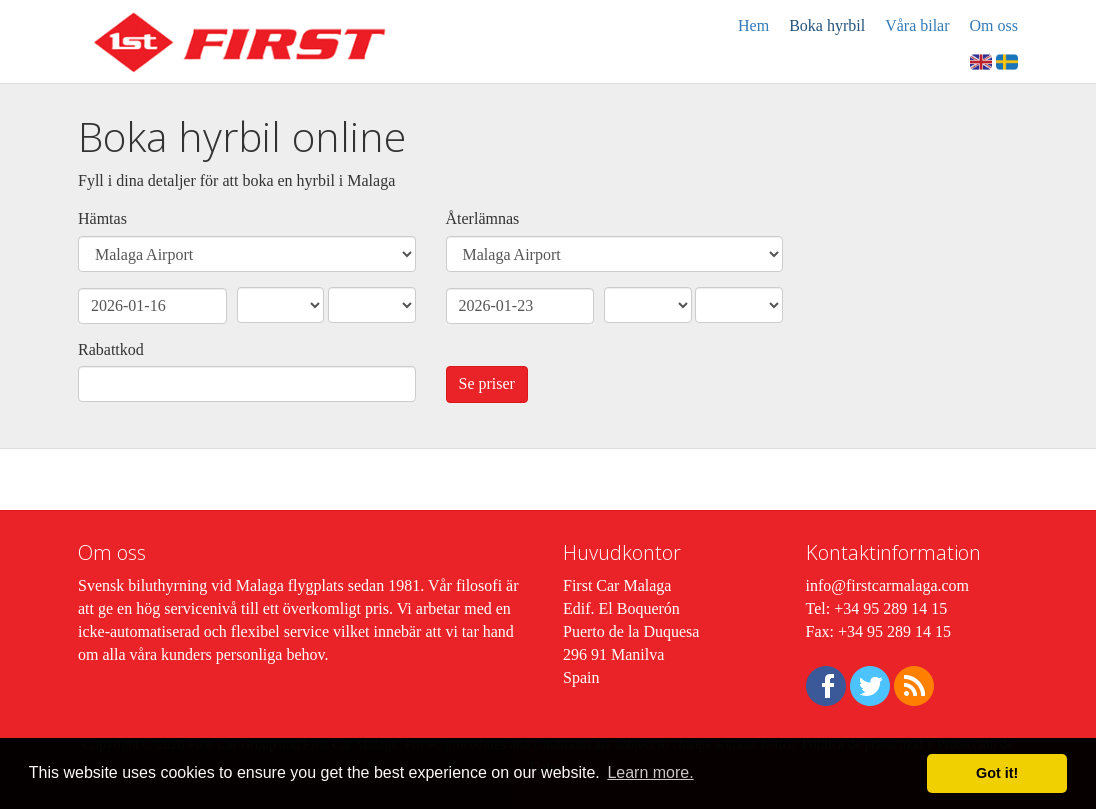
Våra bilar (917, 25)
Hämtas (102, 218)
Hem (753, 25)
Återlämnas (483, 218)
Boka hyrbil (827, 25)
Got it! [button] (997, 773)
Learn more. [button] (650, 772)
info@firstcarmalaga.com (888, 585)
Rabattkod (111, 349)
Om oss (994, 25)
